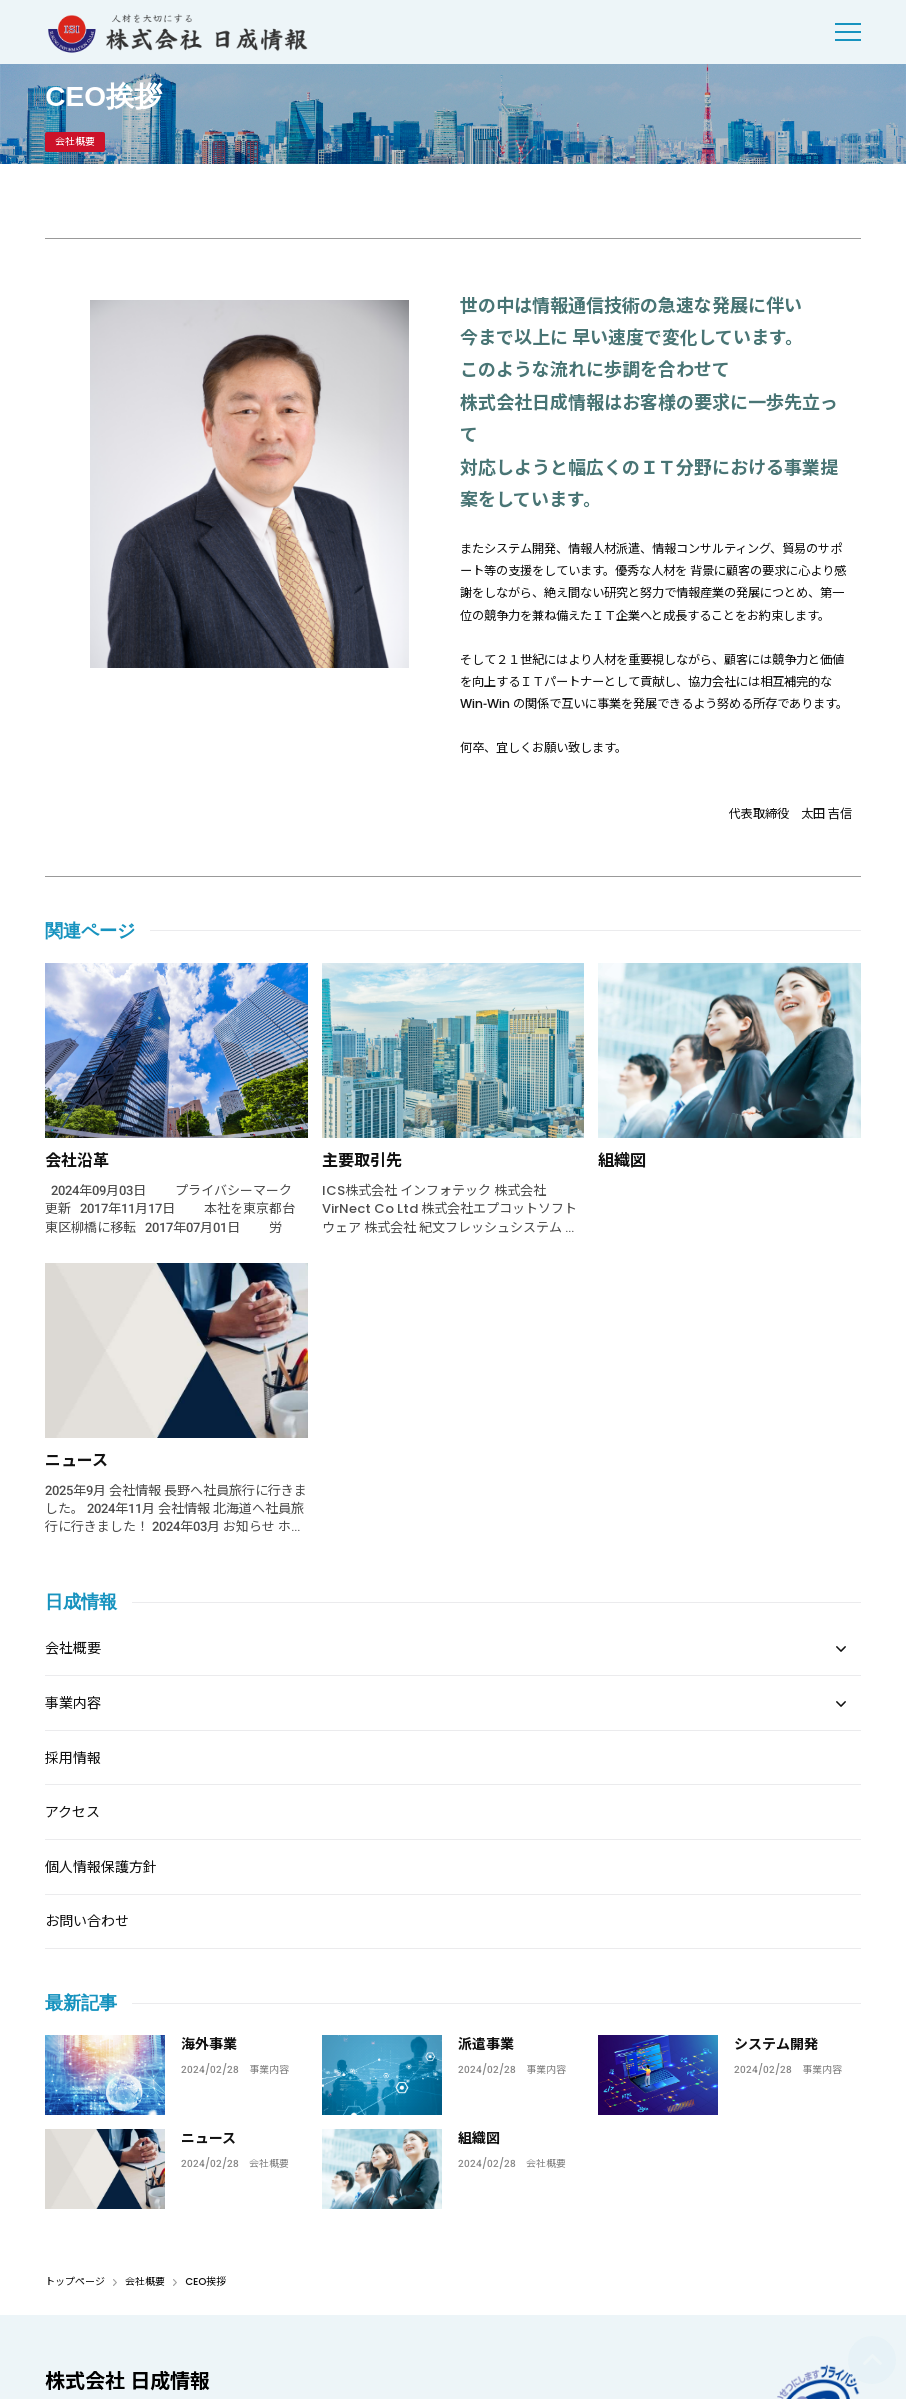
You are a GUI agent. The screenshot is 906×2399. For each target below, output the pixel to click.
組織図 (622, 1160)
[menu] (848, 32)
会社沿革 (77, 1160)
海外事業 (209, 2044)
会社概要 (269, 2164)
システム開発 (776, 2044)
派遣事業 (486, 2044)
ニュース (76, 1460)
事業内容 (269, 2070)
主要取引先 (362, 1160)
